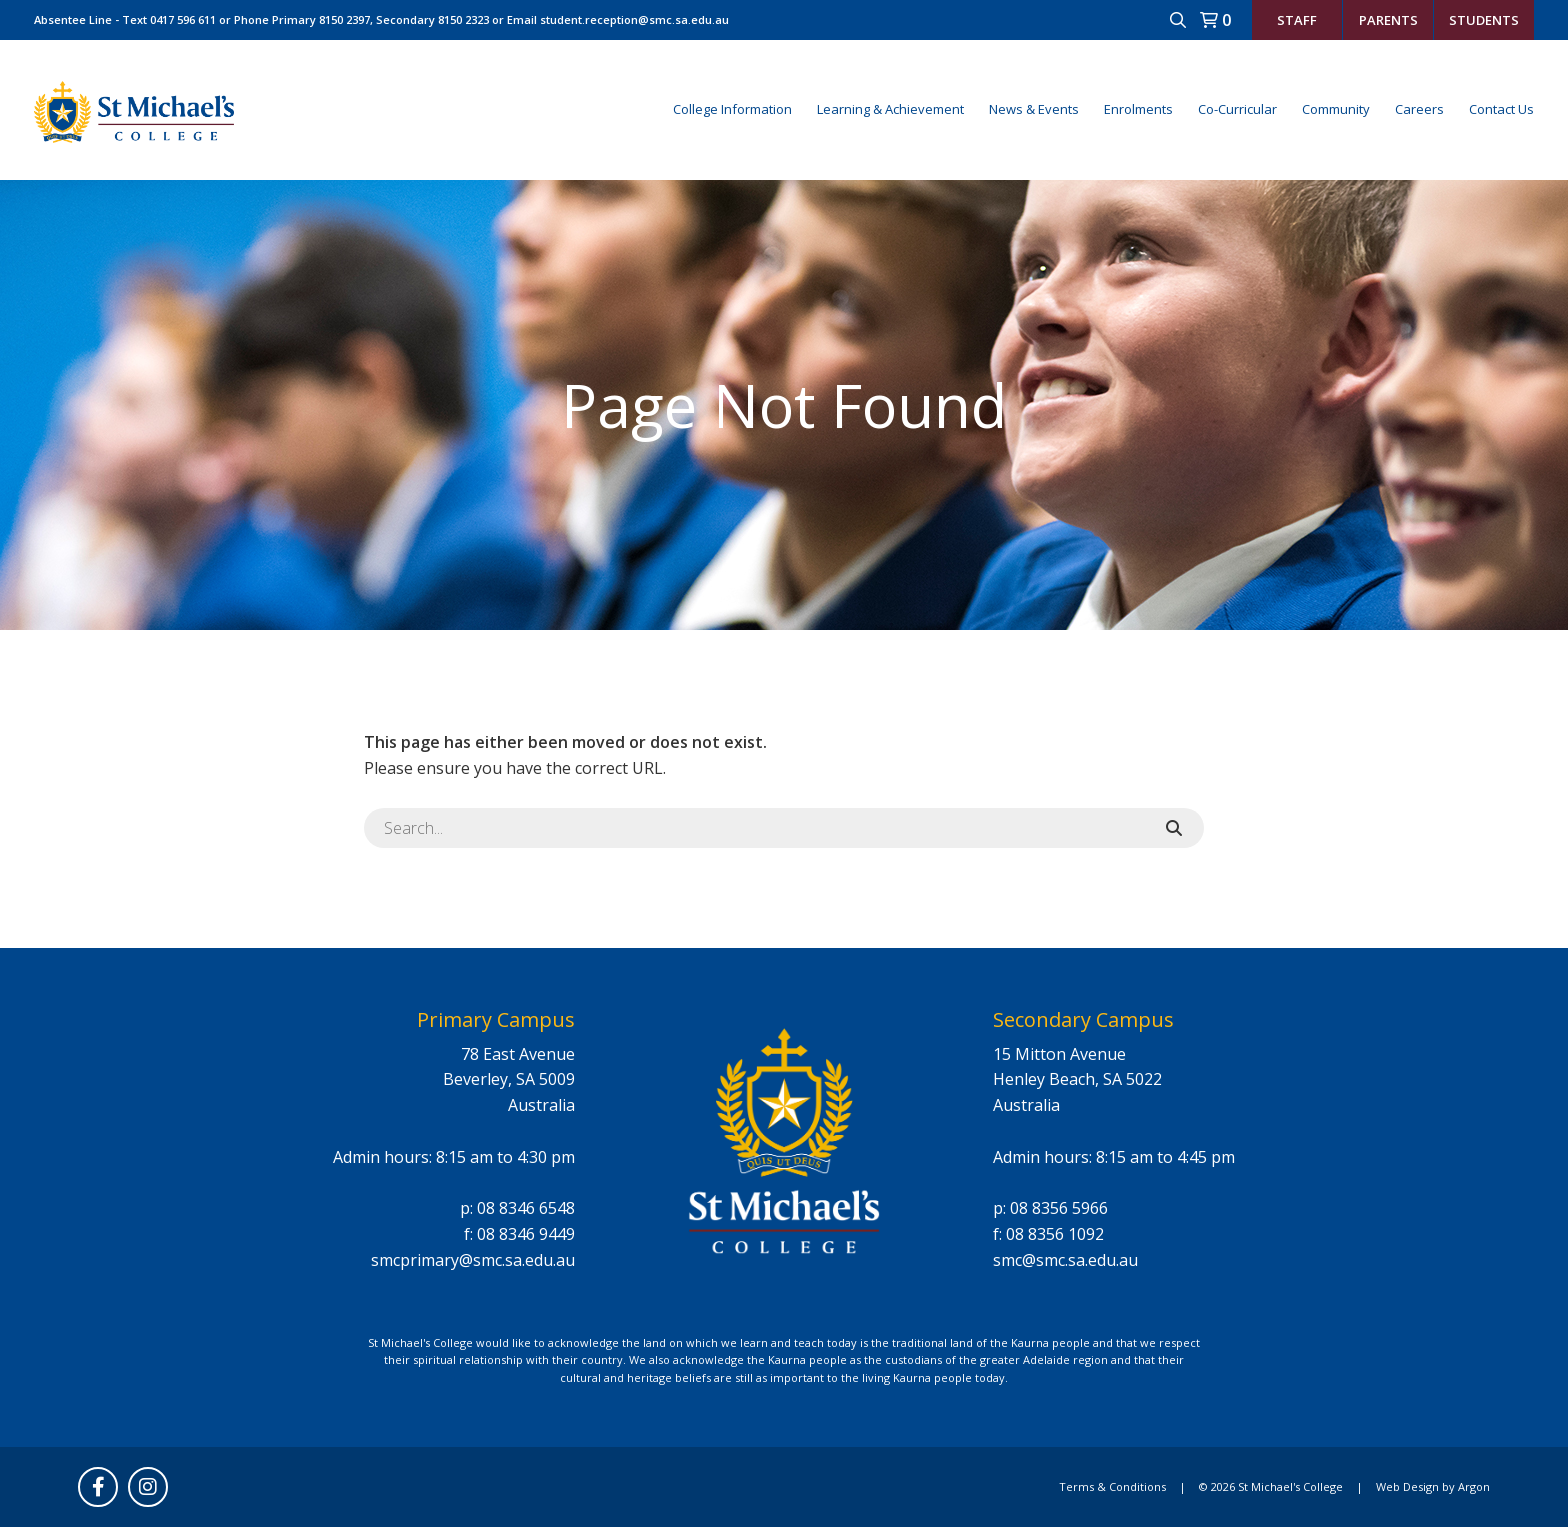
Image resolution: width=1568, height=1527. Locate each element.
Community (1336, 109)
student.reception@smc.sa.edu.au (634, 19)
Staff (1297, 20)
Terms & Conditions (1112, 1486)
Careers (1419, 109)
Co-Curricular (1237, 109)
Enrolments (1138, 109)
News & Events (1034, 109)
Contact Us (1501, 109)
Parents (1388, 20)
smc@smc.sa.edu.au (1065, 1260)
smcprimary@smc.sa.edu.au (473, 1260)
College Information (732, 109)
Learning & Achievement (890, 109)
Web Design (1407, 1486)
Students (1484, 20)
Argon (1474, 1486)
